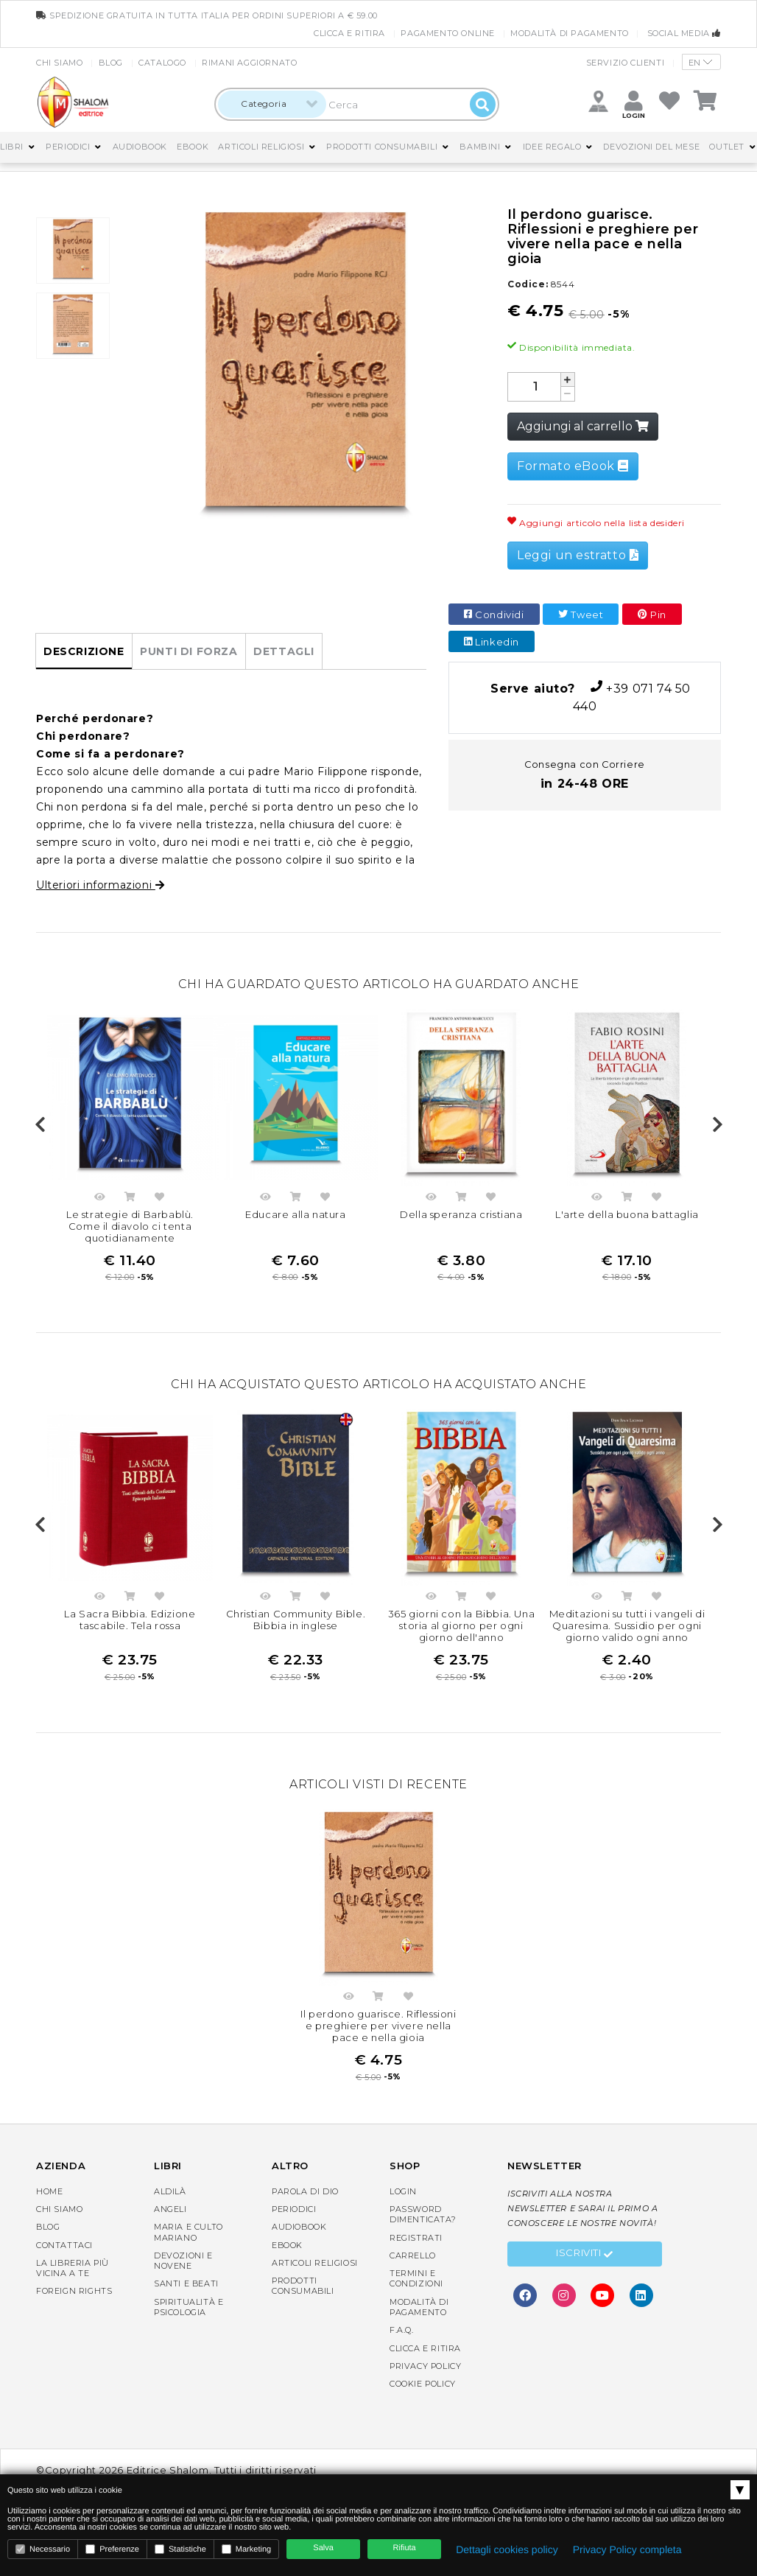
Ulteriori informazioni (100, 885)
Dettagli (283, 651)
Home (49, 2191)
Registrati (416, 2238)
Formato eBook (573, 466)
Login (403, 2191)
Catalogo (162, 62)
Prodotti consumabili (381, 146)
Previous (39, 1125)
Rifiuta (404, 2548)
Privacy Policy (425, 2366)
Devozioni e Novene (183, 2260)
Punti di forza (188, 651)
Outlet (726, 146)
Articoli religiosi (261, 146)
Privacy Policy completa (627, 2549)
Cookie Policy (423, 2384)
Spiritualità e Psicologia (188, 2307)
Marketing (246, 2549)
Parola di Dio (305, 2191)
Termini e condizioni (416, 2278)
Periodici (68, 146)
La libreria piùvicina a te (72, 2268)
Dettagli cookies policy (507, 2549)
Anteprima (100, 1199)
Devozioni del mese (651, 146)
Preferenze (112, 2549)
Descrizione (83, 651)
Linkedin (491, 642)
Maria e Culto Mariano (188, 2232)
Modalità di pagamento (569, 33)
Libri (12, 146)
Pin (652, 614)
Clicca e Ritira (349, 33)
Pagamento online (448, 33)
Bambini (480, 146)
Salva (323, 2548)
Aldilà (170, 2191)
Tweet (580, 614)
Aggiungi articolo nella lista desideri (596, 522)
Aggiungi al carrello (583, 426)
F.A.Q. (402, 2330)
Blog (111, 62)
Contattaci (64, 2245)
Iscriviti (584, 2255)
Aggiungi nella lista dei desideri (160, 1199)
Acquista (130, 1199)
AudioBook (140, 146)
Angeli (170, 2209)
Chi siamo (59, 62)
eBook (192, 146)
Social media (684, 33)
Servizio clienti (625, 62)
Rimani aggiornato (249, 62)
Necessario (42, 2549)
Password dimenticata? (423, 2214)
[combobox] (272, 104)
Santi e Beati (186, 2283)
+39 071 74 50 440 (585, 696)
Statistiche (180, 2549)
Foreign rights (74, 2291)
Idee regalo (552, 146)
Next (717, 1125)
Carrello (413, 2255)
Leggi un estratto (577, 555)
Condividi (494, 614)
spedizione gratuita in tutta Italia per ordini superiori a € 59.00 (207, 15)
